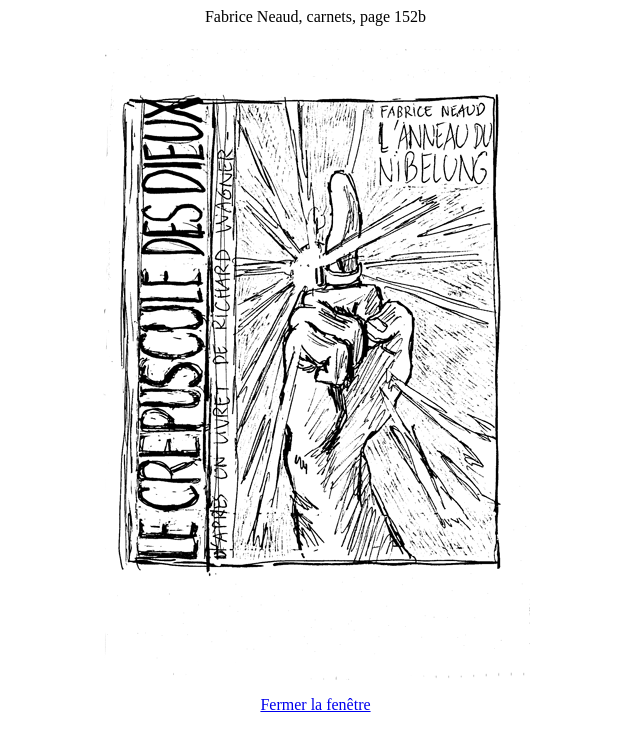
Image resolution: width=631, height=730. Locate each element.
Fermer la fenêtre (315, 704)
